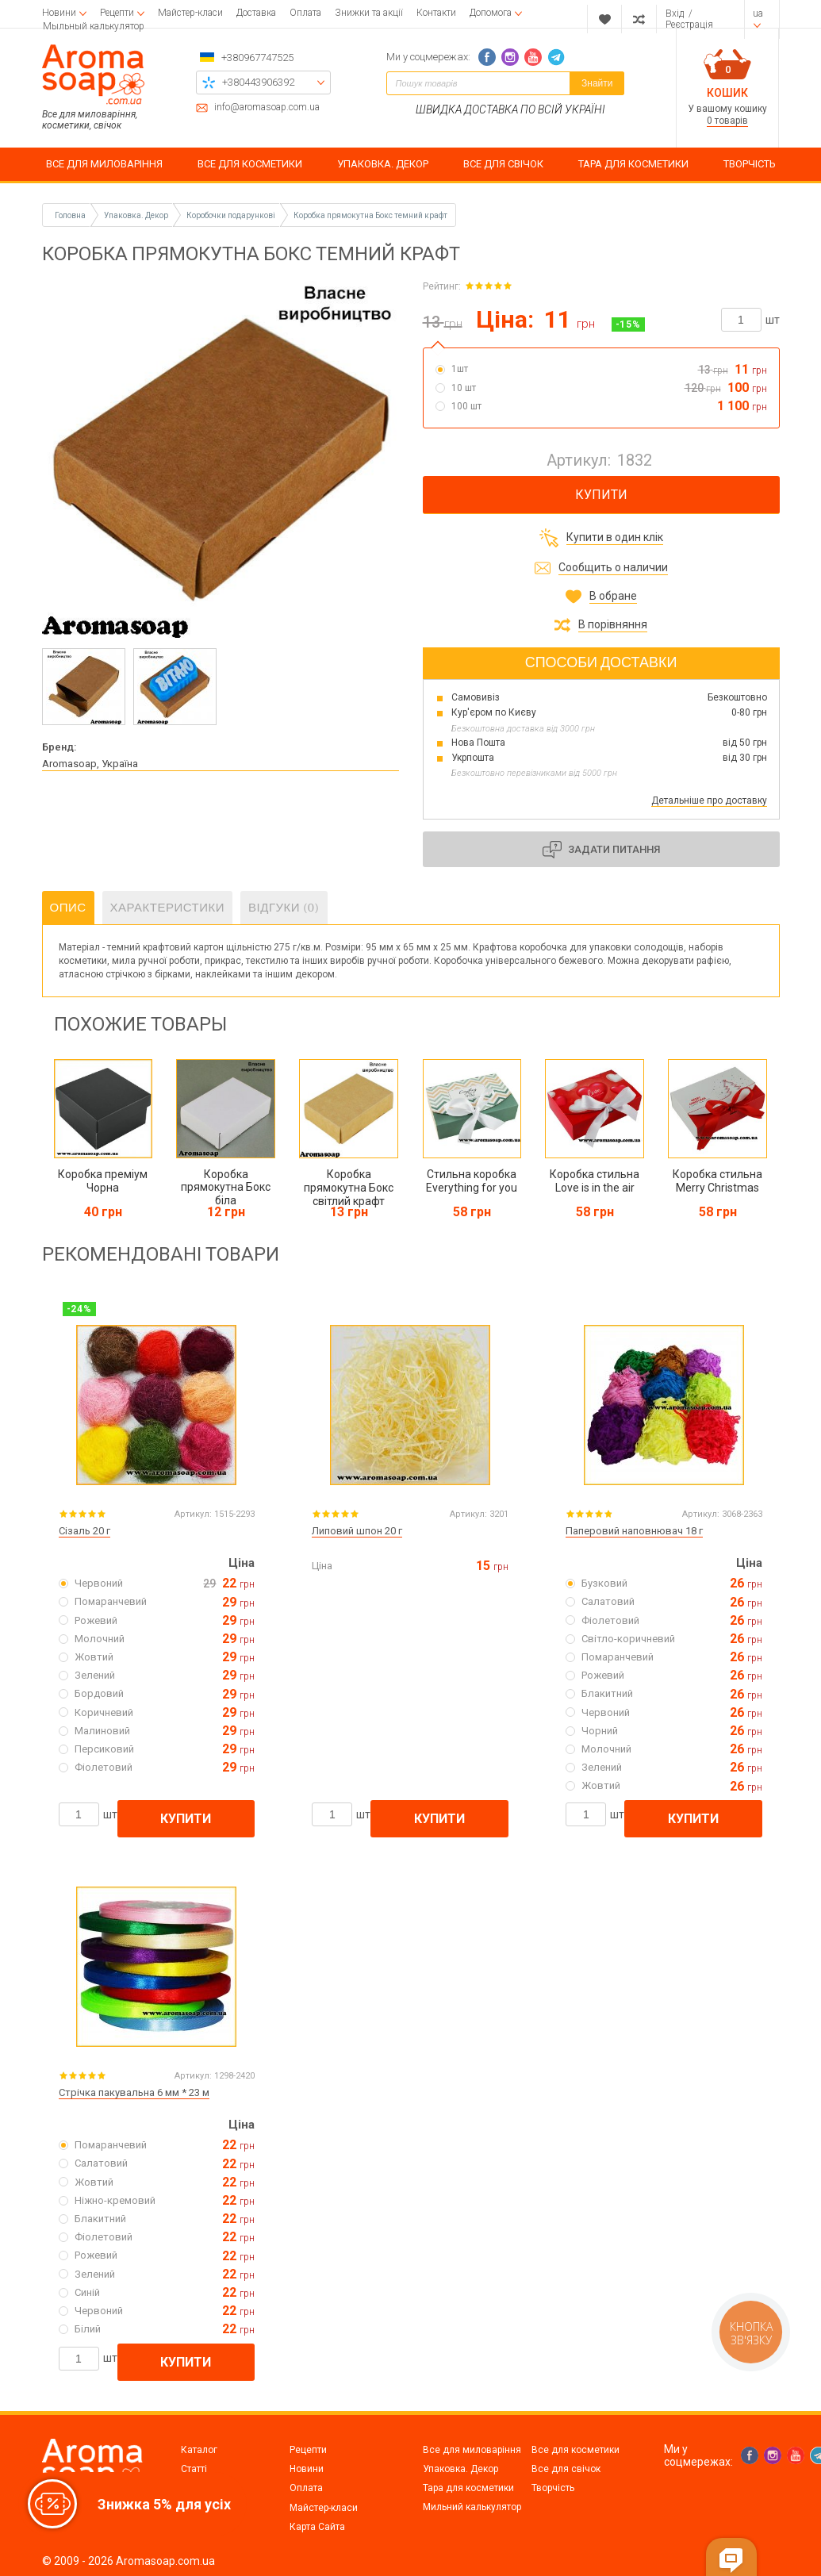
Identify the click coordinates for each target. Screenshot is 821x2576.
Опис (68, 907)
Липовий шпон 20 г (357, 1531)
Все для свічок (565, 2468)
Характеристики (167, 907)
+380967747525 (257, 57)
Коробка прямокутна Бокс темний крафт (370, 215)
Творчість (552, 2487)
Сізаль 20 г (84, 1531)
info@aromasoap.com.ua (267, 107)
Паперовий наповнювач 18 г (634, 1531)
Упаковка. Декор (460, 2468)
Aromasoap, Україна (90, 764)
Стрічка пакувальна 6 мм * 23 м (134, 2092)
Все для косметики (575, 2449)
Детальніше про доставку (709, 800)
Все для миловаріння (472, 2449)
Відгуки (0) (284, 907)
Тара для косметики (468, 2487)
